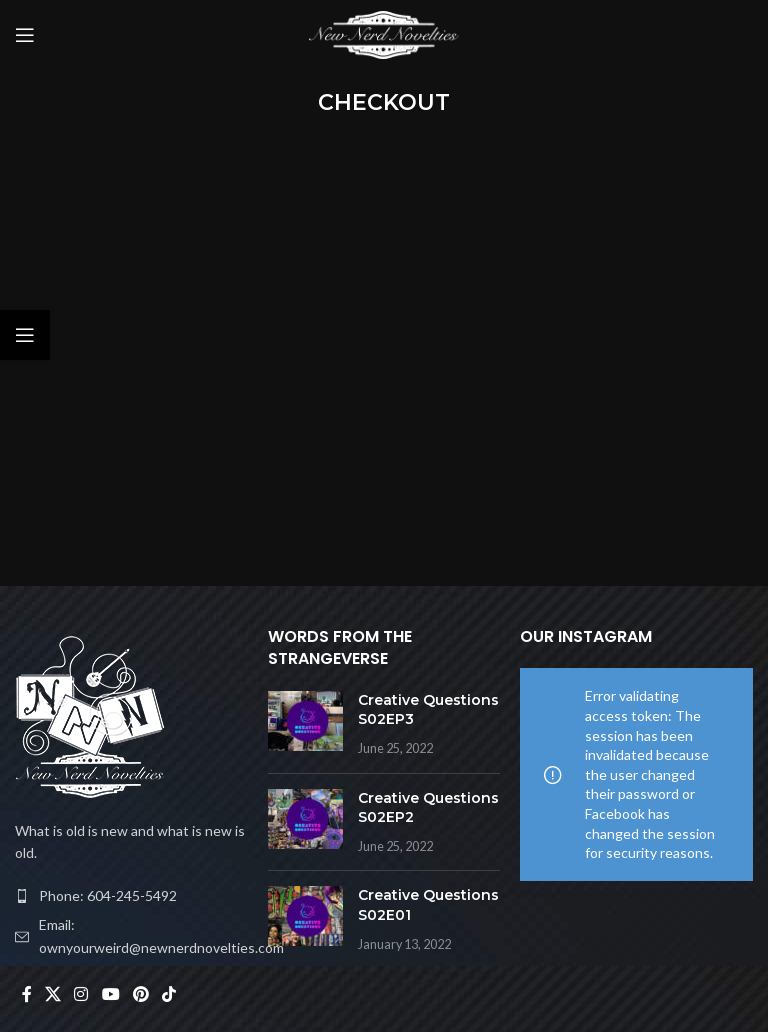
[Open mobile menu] (25, 35)
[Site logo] (384, 33)
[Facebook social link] (26, 994)
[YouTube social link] (110, 994)
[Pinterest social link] (140, 994)
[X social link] (52, 994)
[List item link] (131, 896)
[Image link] (90, 716)
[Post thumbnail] (305, 724)
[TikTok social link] (169, 994)
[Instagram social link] (81, 994)
